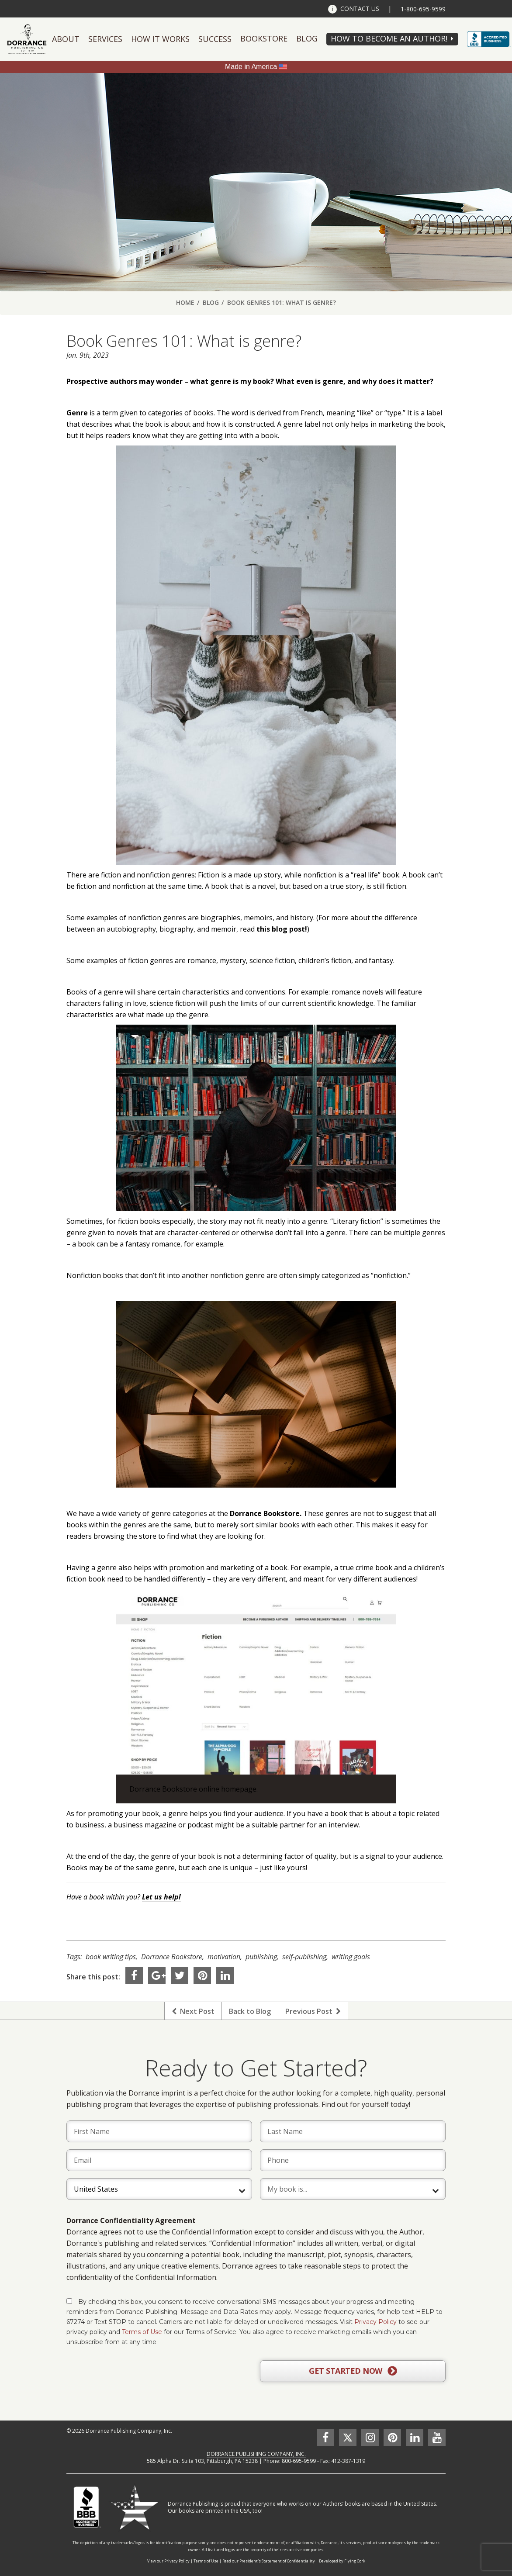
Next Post (193, 2011)
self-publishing (304, 1956)
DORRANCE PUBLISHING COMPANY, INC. (256, 2454)
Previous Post (313, 2011)
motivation (224, 1956)
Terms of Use (142, 2332)
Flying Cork (354, 2561)
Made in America (251, 66)
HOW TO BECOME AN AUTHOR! (389, 38)
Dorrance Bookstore (171, 1956)
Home (185, 302)
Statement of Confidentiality (288, 2561)
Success (215, 39)
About (66, 39)
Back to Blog (250, 2011)
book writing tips (111, 1956)
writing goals (351, 1956)
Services (105, 39)
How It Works (160, 39)
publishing (261, 1956)
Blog (307, 38)
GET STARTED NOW (353, 2371)
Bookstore (263, 38)
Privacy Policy (375, 2322)
